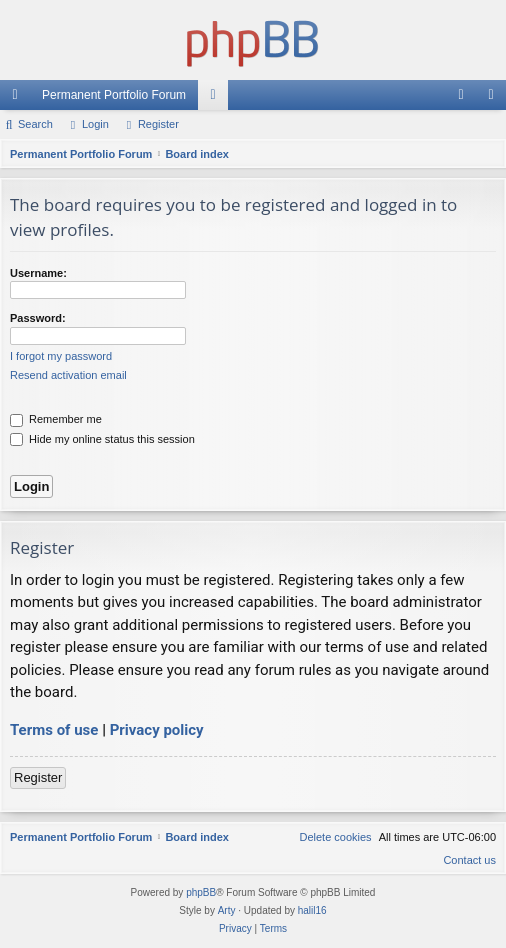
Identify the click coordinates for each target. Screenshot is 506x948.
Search (35, 124)
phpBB (201, 892)
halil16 (312, 910)
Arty (227, 910)
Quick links (19, 99)
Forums (217, 99)
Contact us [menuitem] (469, 860)
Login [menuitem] (465, 99)
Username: (38, 273)
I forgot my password (61, 356)
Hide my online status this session (102, 439)
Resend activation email (68, 375)
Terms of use (54, 730)
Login (95, 124)
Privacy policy (157, 730)
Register (158, 124)
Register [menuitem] (495, 99)
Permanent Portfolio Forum (114, 95)
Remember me (56, 419)
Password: (38, 318)
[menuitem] (335, 837)
